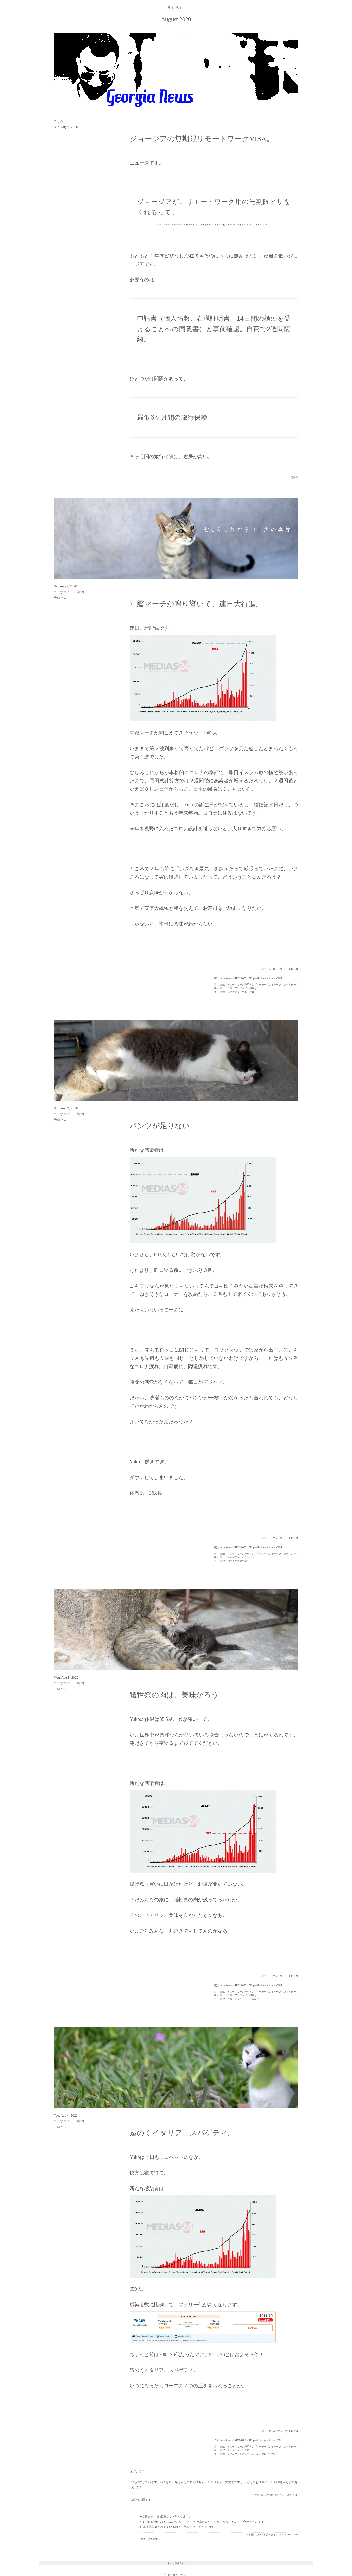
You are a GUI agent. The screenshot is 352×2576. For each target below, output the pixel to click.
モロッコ (293, 969)
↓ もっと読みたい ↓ (176, 2563)
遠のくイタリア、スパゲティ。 (182, 2133)
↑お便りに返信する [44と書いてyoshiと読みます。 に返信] (149, 2539)
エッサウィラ (280, 969)
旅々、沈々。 (176, 7)
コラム (58, 121)
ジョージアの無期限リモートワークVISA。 (202, 139)
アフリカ (266, 969)
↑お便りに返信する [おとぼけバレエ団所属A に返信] (140, 2499)
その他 (294, 477)
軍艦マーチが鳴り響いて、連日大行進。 (196, 604)
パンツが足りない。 (163, 1126)
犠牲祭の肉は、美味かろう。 (178, 1695)
